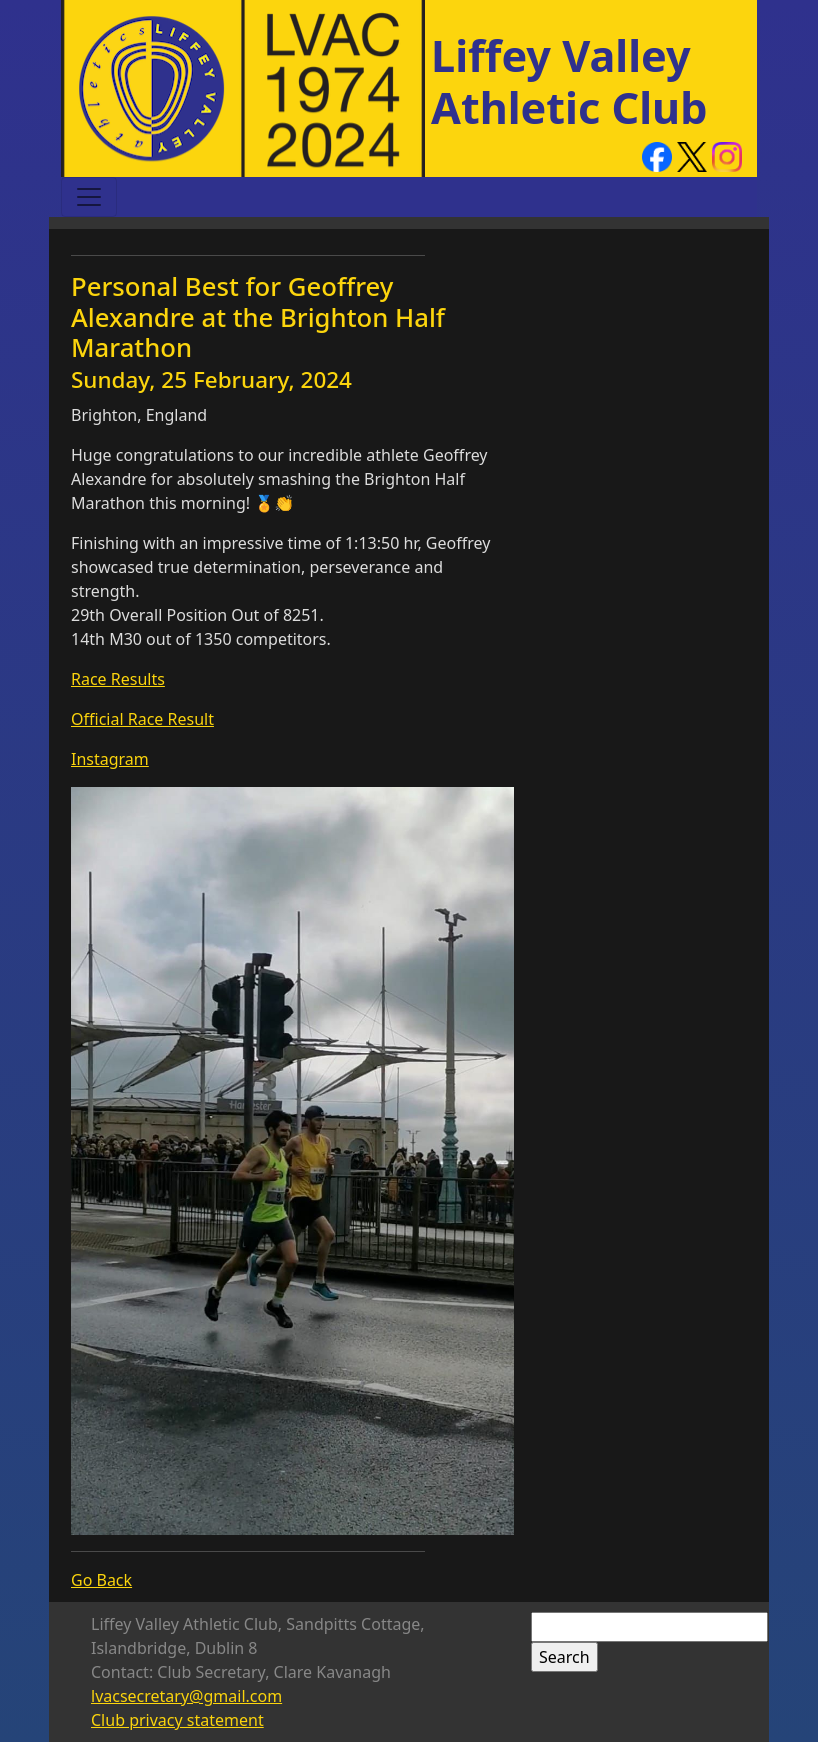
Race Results (118, 679)
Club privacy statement (177, 1720)
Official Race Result (142, 719)
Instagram (110, 759)
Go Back (101, 1580)
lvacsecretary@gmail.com (186, 1696)
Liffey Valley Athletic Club (569, 81)
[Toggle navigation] (89, 197)
